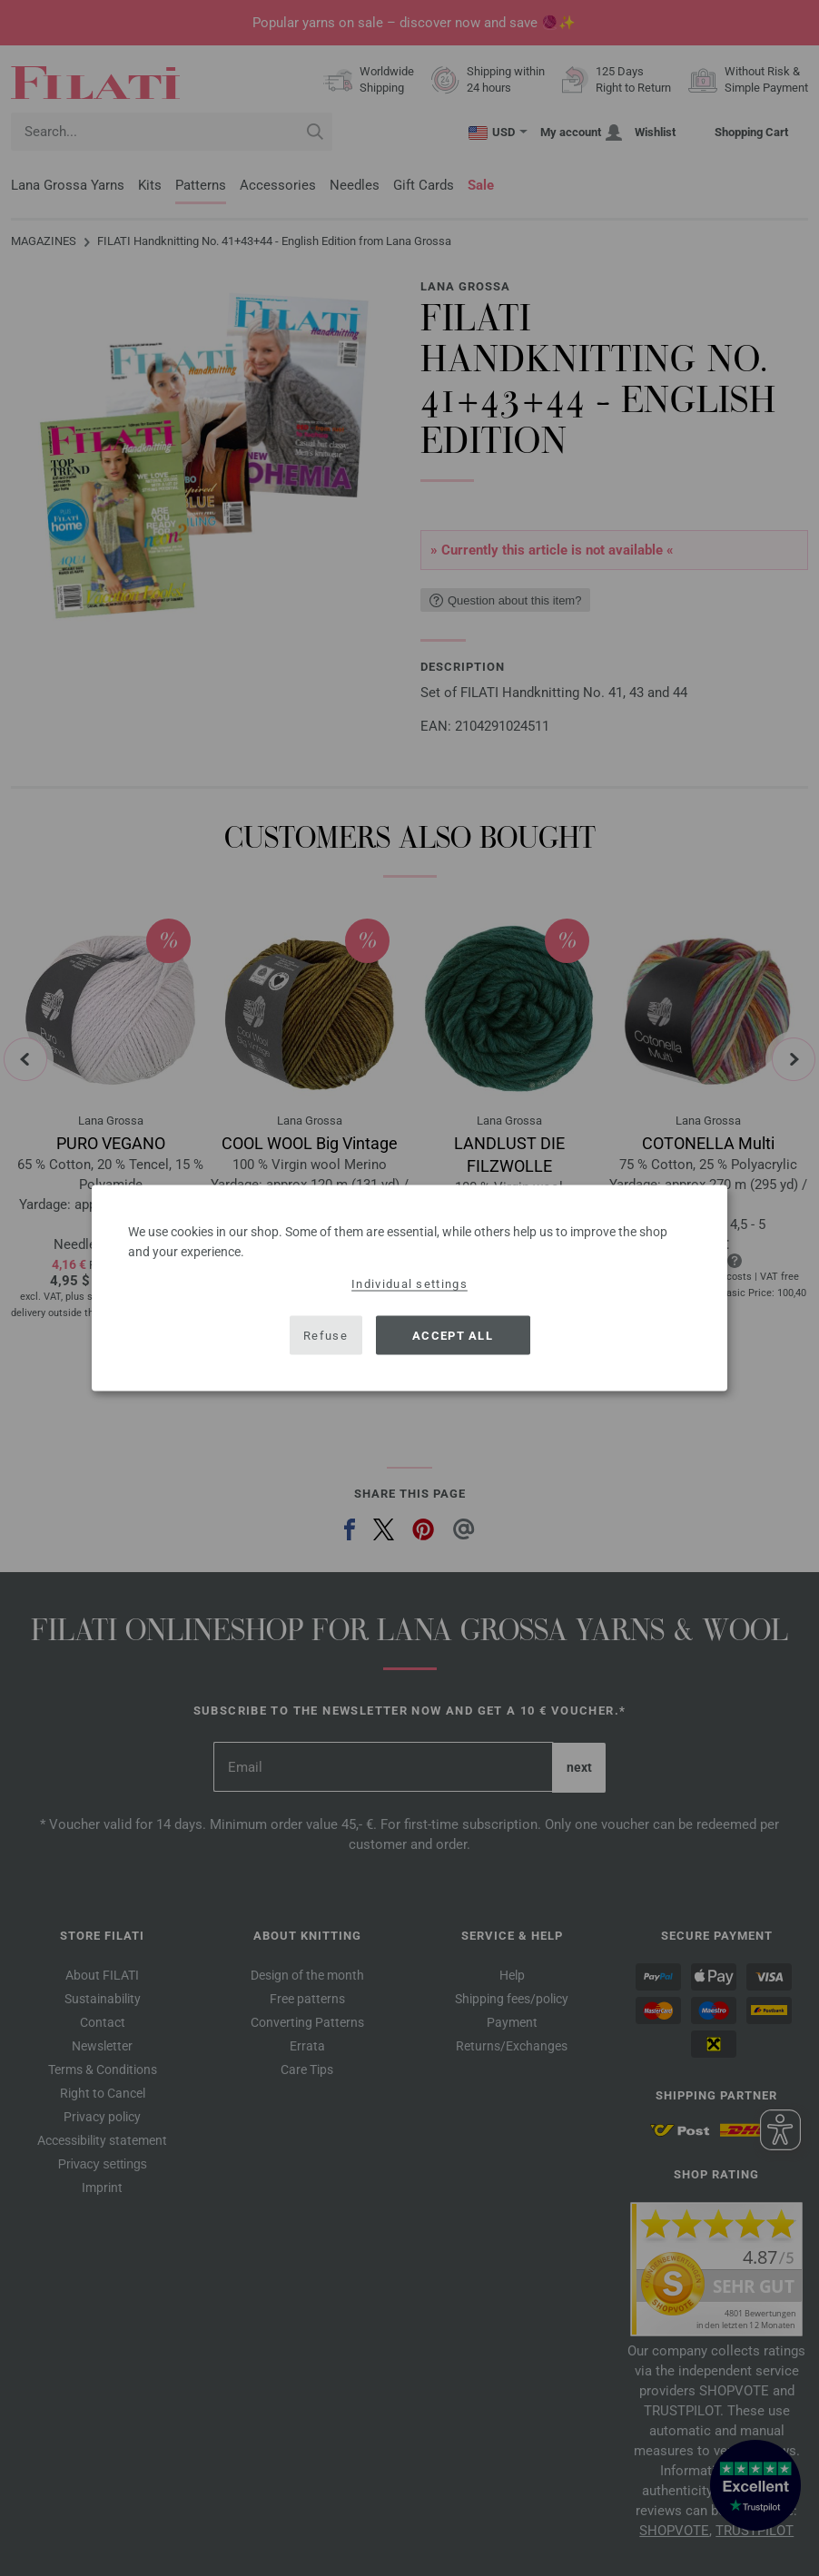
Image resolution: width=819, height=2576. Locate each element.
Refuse (325, 1335)
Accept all (452, 1335)
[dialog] (409, 1288)
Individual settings (409, 1284)
